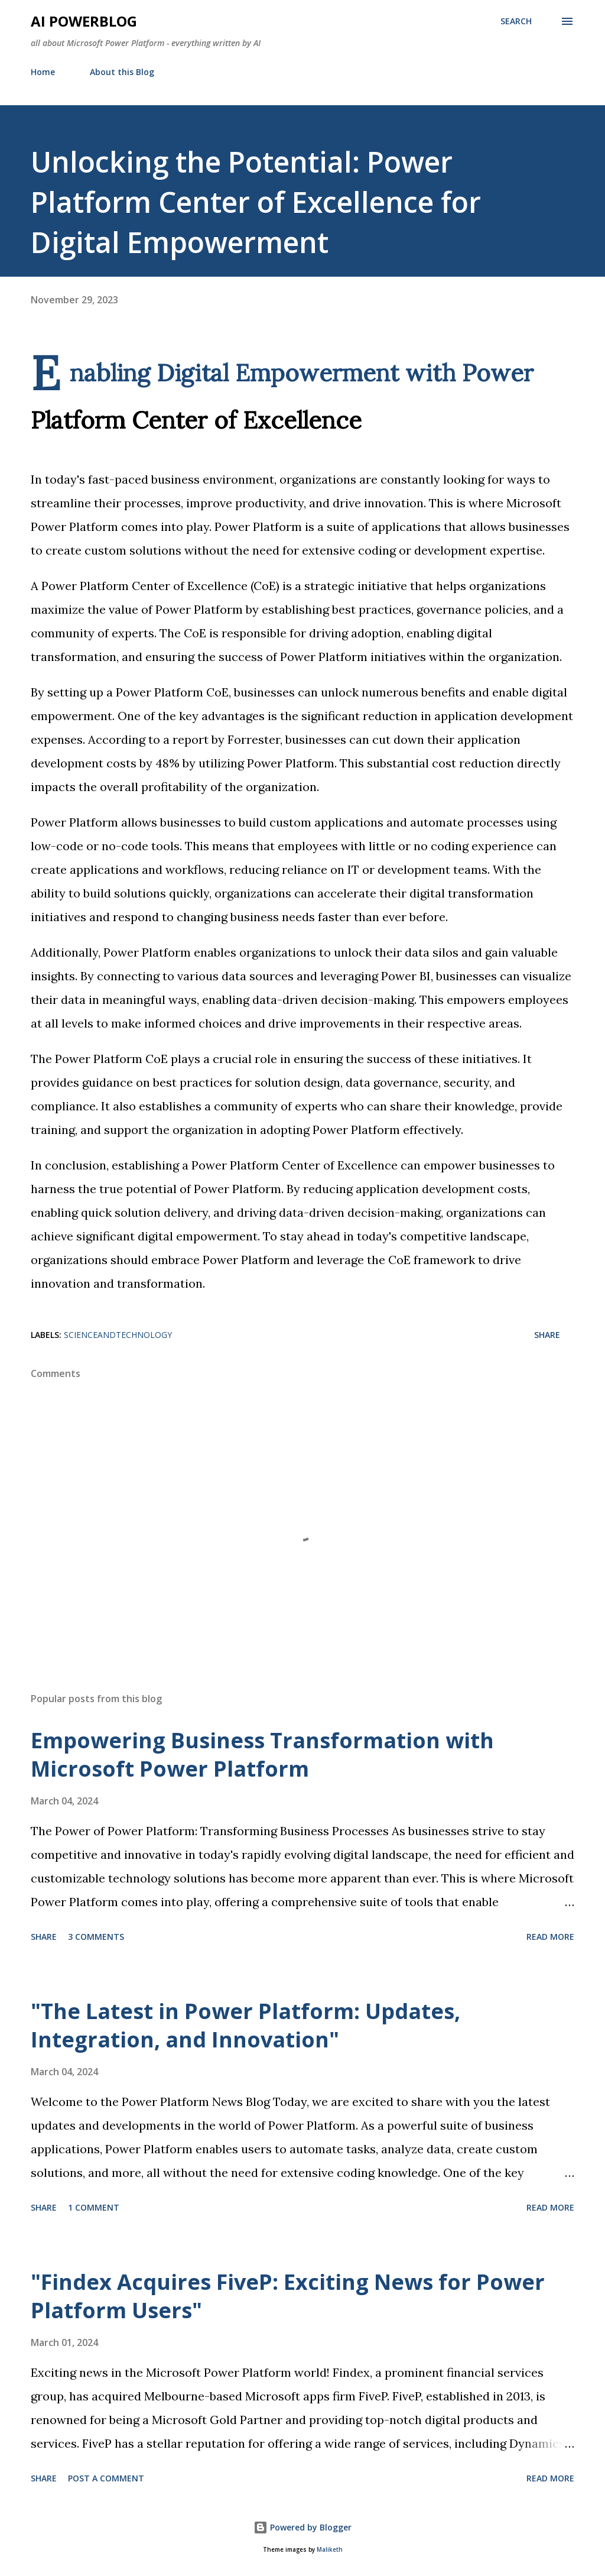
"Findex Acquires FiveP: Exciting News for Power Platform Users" (288, 2296)
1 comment (93, 2207)
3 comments (96, 1936)
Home (43, 71)
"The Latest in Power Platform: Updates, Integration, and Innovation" (245, 2025)
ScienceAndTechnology (118, 1334)
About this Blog (122, 71)
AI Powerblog (84, 21)
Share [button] (547, 1334)
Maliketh (330, 2550)
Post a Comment (106, 2478)
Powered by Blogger (302, 2527)
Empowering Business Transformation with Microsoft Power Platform (262, 1754)
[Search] (516, 21)
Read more (550, 1936)
